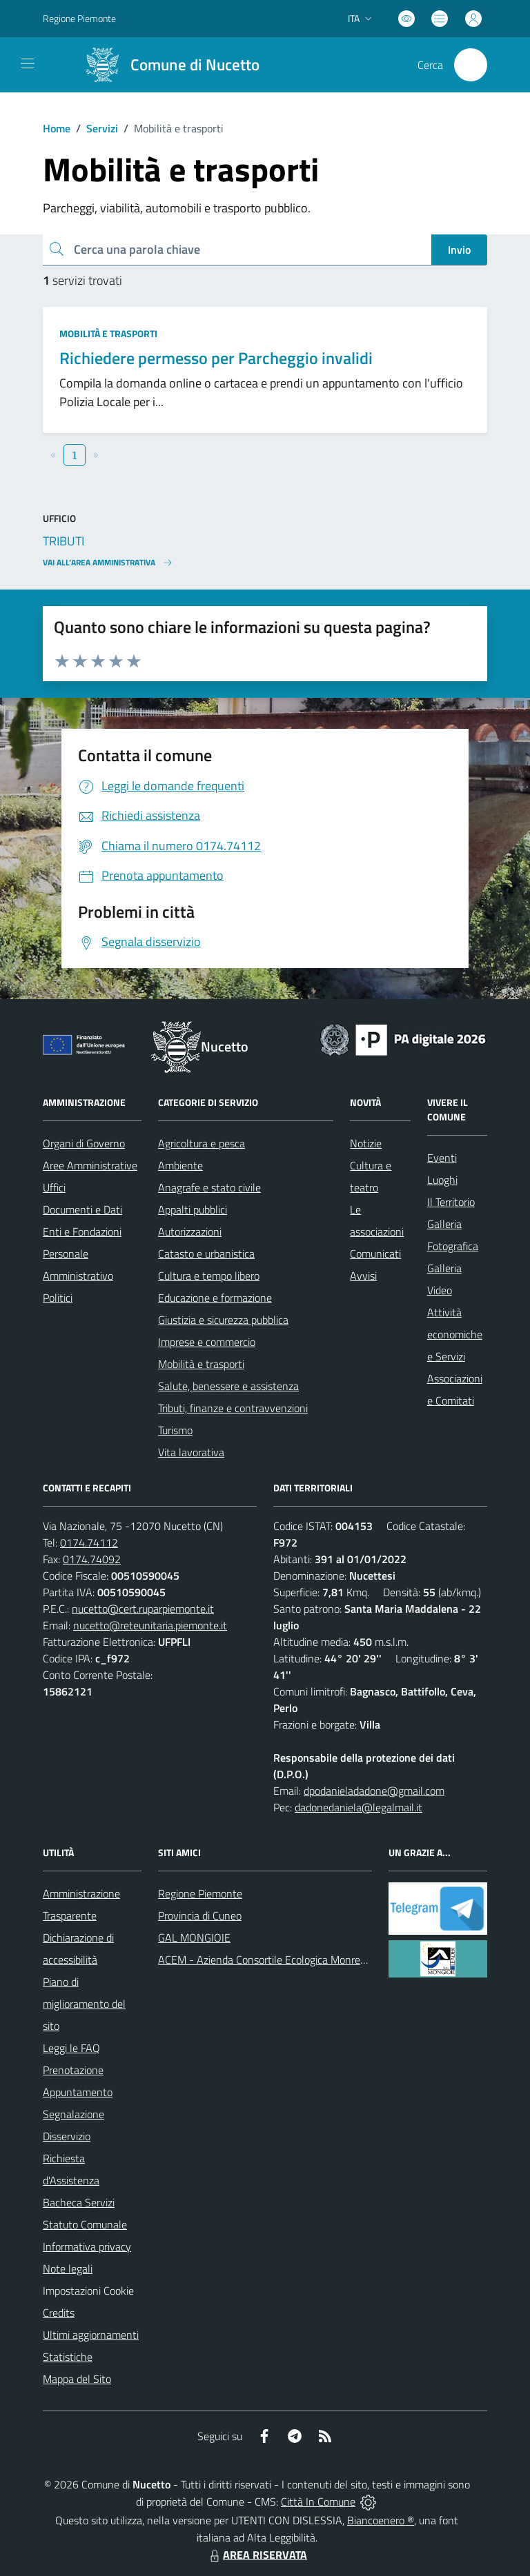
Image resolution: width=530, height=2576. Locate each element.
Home (56, 128)
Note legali (67, 2268)
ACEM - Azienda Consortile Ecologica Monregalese (274, 1959)
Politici (57, 1297)
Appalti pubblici (192, 1209)
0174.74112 (89, 1542)
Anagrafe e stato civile (209, 1187)
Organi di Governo (84, 1143)
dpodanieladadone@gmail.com (374, 1790)
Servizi (102, 128)
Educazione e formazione (215, 1297)
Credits (59, 2312)
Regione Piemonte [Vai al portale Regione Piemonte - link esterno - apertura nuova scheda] (79, 18)
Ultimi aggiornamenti (91, 2334)
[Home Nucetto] (166, 65)
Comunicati (375, 1253)
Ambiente (180, 1165)
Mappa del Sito (77, 2379)
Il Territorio (451, 1202)
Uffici (54, 1187)
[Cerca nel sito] (470, 64)
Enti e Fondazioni (82, 1231)
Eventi (442, 1157)
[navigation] (27, 63)
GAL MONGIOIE (194, 1937)
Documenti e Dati (82, 1209)
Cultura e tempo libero (208, 1275)
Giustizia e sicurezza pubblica (223, 1319)
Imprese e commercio (206, 1342)
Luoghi (442, 1179)
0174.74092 (92, 1559)
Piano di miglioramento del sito (84, 2003)
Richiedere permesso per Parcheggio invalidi (216, 357)
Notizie (366, 1143)
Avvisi (363, 1275)
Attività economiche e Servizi (454, 1334)
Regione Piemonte (200, 1893)
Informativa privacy (87, 2246)
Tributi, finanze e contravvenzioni (233, 1408)
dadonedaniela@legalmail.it (358, 1807)
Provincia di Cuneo (200, 1915)
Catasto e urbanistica (206, 1253)
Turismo (175, 1430)
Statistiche (67, 2356)
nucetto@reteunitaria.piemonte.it (150, 1625)
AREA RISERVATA (256, 2554)
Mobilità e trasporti (108, 333)
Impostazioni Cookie (88, 2290)
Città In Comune (318, 2501)
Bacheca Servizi (79, 2202)
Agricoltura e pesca (201, 1143)
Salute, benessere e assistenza (228, 1386)
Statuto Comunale (85, 2224)
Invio (459, 249)
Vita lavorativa (191, 1452)
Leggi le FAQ (71, 2048)
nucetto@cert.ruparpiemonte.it (143, 1608)
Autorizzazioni (190, 1231)
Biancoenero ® (380, 2520)
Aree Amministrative (90, 1165)
